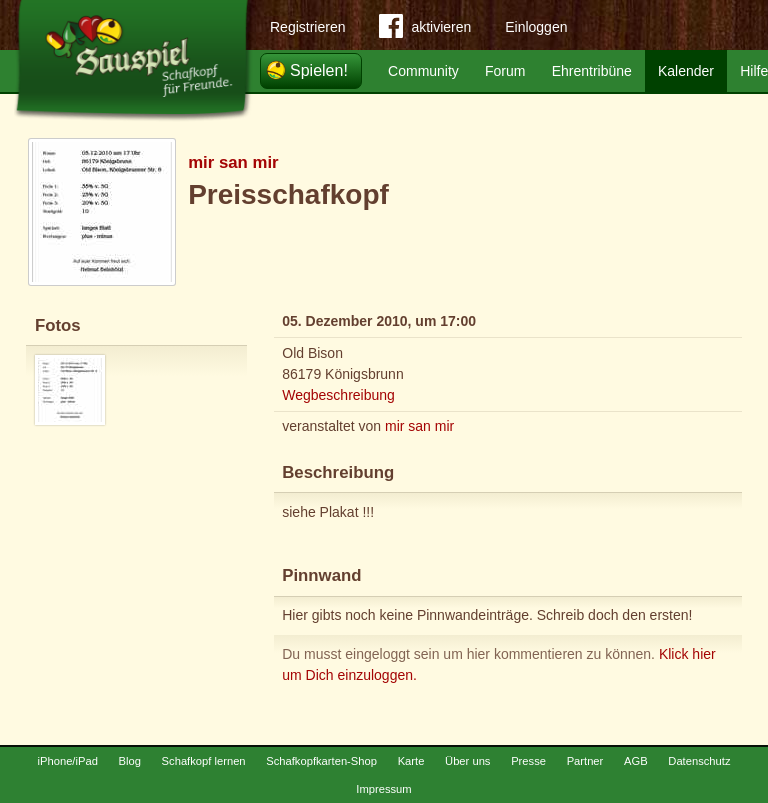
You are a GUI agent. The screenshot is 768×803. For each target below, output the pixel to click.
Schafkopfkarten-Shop (321, 761)
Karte (411, 761)
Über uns (467, 761)
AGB (636, 761)
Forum (505, 71)
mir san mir (233, 162)
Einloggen (536, 27)
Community (423, 71)
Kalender (686, 71)
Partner (585, 761)
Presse (528, 761)
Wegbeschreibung (338, 395)
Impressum (383, 789)
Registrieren (307, 27)
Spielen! (319, 70)
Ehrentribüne (592, 71)
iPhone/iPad (68, 761)
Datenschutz (699, 761)
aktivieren (425, 30)
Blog (130, 761)
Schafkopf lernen (204, 761)
